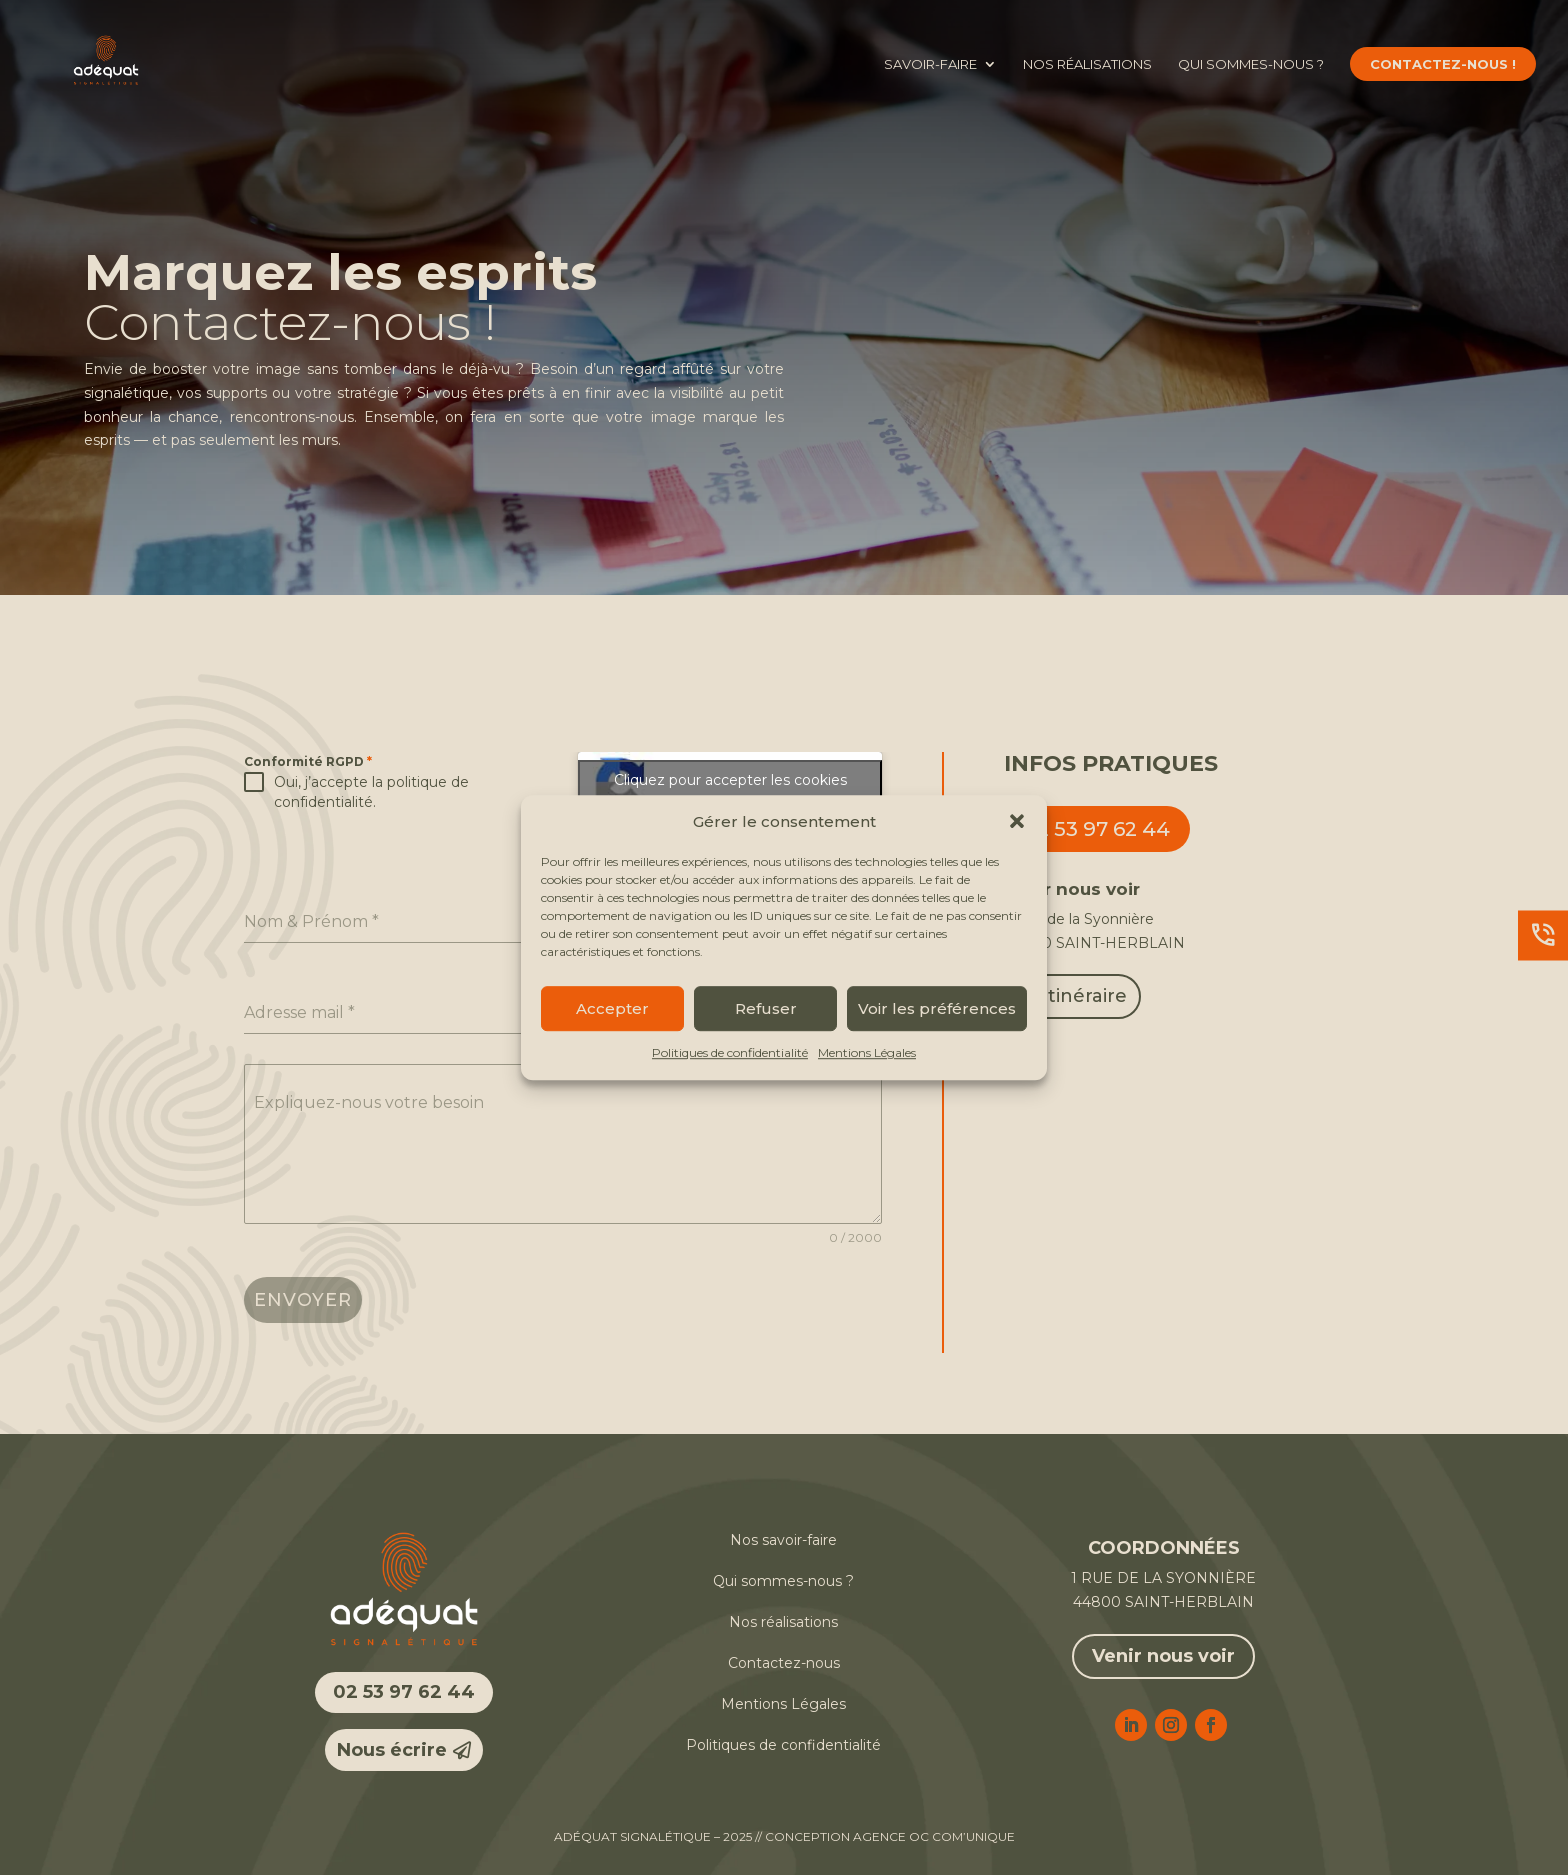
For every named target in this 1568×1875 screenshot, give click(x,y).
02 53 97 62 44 (1097, 829)
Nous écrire (392, 1750)
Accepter (612, 1008)
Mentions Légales (867, 1053)
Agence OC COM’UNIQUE (934, 1836)
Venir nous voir (1163, 1656)
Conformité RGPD (308, 761)
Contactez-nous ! (1443, 64)
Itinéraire (1084, 996)
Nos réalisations (1087, 64)
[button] (1017, 822)
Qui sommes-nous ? (1251, 64)
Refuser (766, 1008)
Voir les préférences (937, 1008)
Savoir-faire (930, 64)
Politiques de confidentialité (730, 1053)
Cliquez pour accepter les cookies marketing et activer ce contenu (730, 791)
